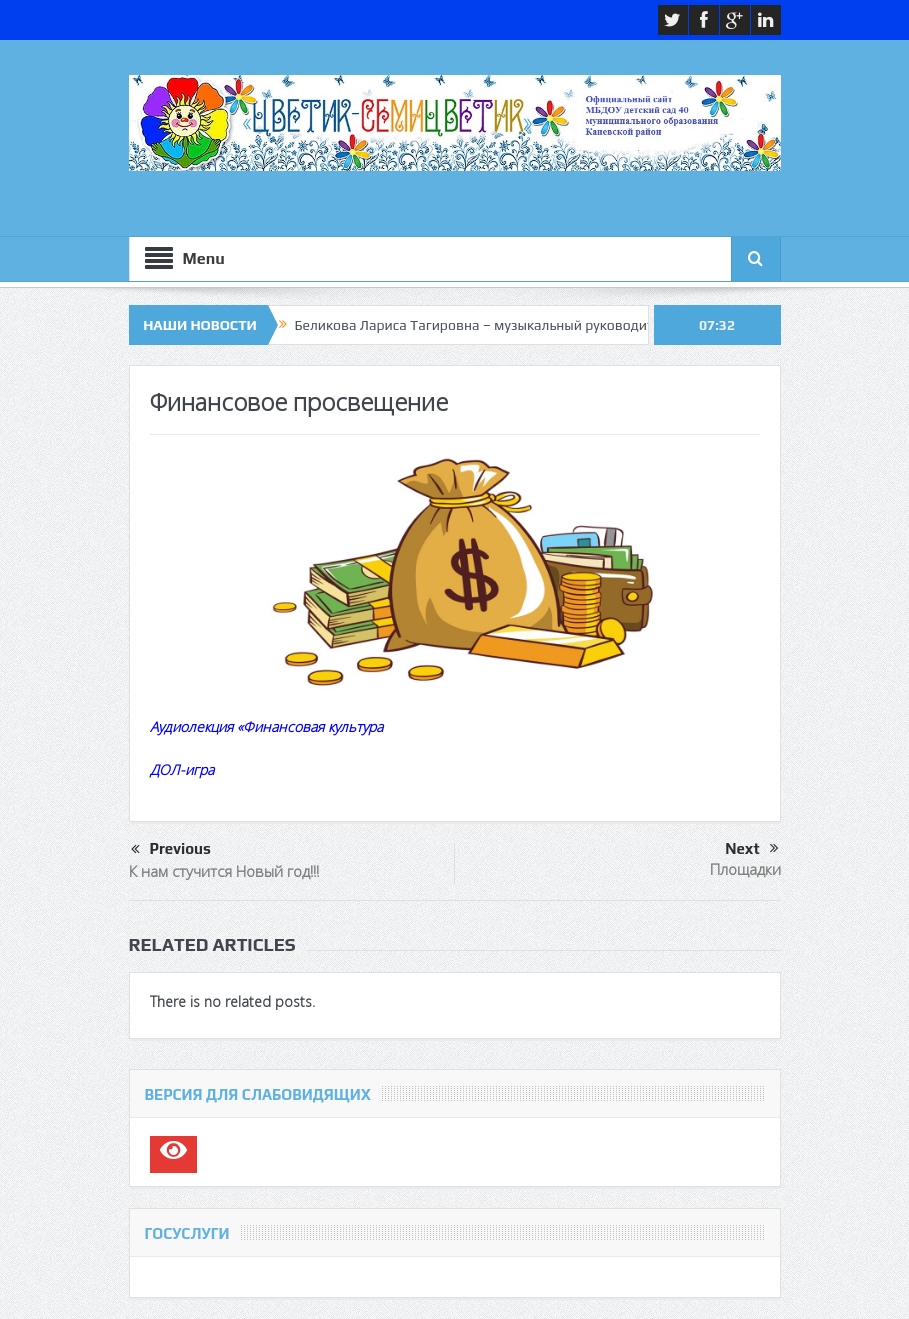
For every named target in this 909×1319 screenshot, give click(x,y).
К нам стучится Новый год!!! (224, 871)
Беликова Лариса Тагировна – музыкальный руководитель (485, 325)
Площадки (745, 869)
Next (751, 849)
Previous (171, 850)
